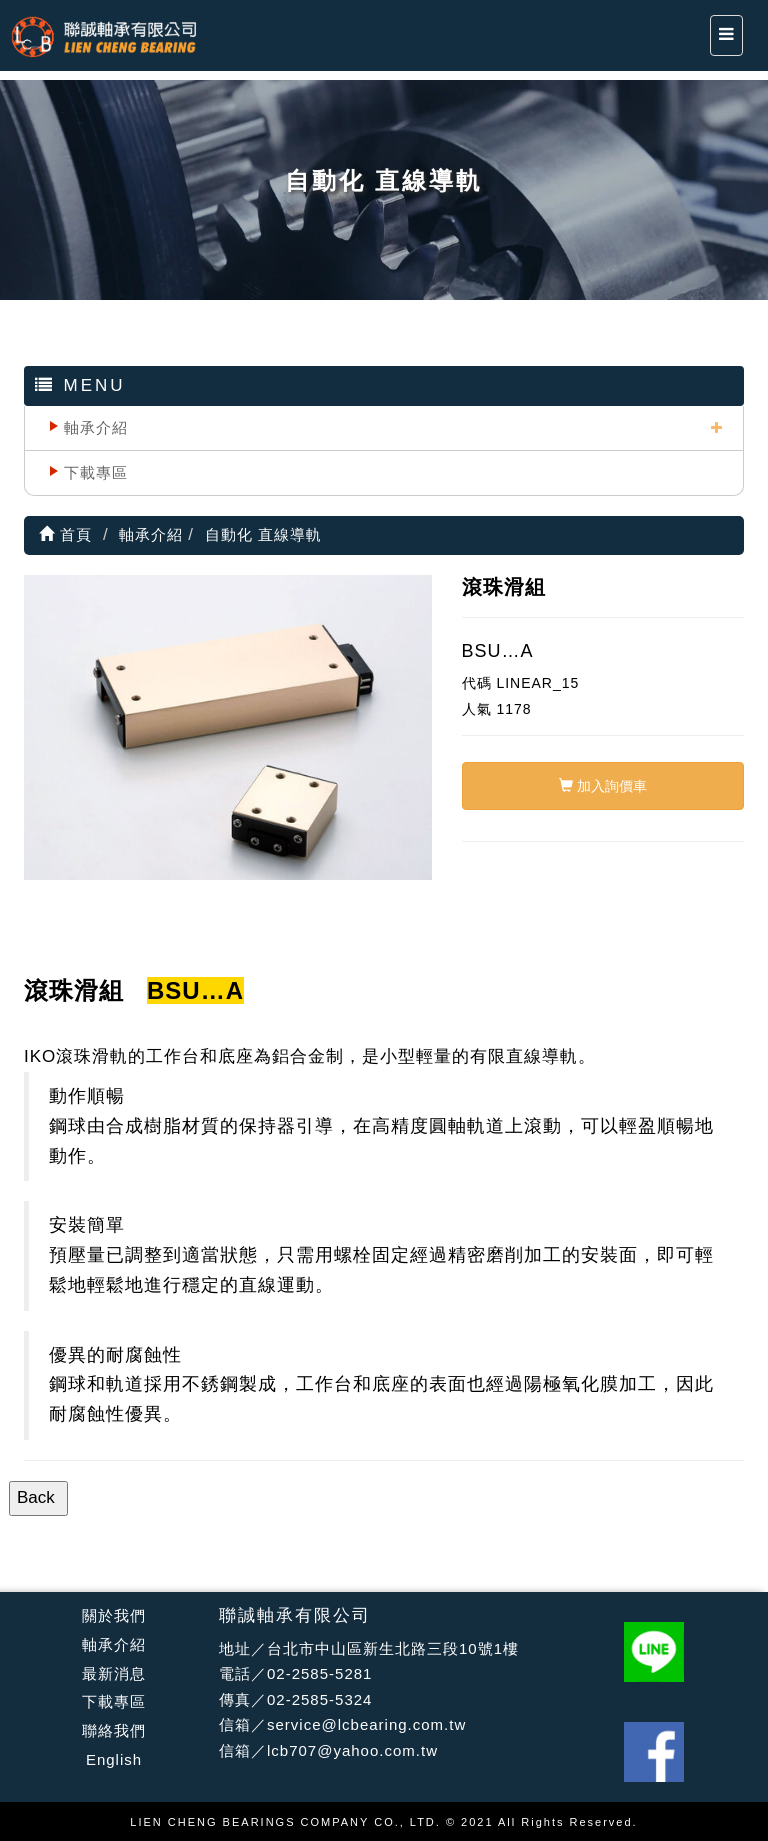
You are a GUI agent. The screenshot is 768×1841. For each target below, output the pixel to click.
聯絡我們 (114, 1730)
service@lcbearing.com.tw (366, 1724)
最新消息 (114, 1673)
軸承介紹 (96, 427)
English (114, 1759)
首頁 (65, 534)
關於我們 (114, 1615)
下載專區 (96, 472)
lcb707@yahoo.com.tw (352, 1750)
